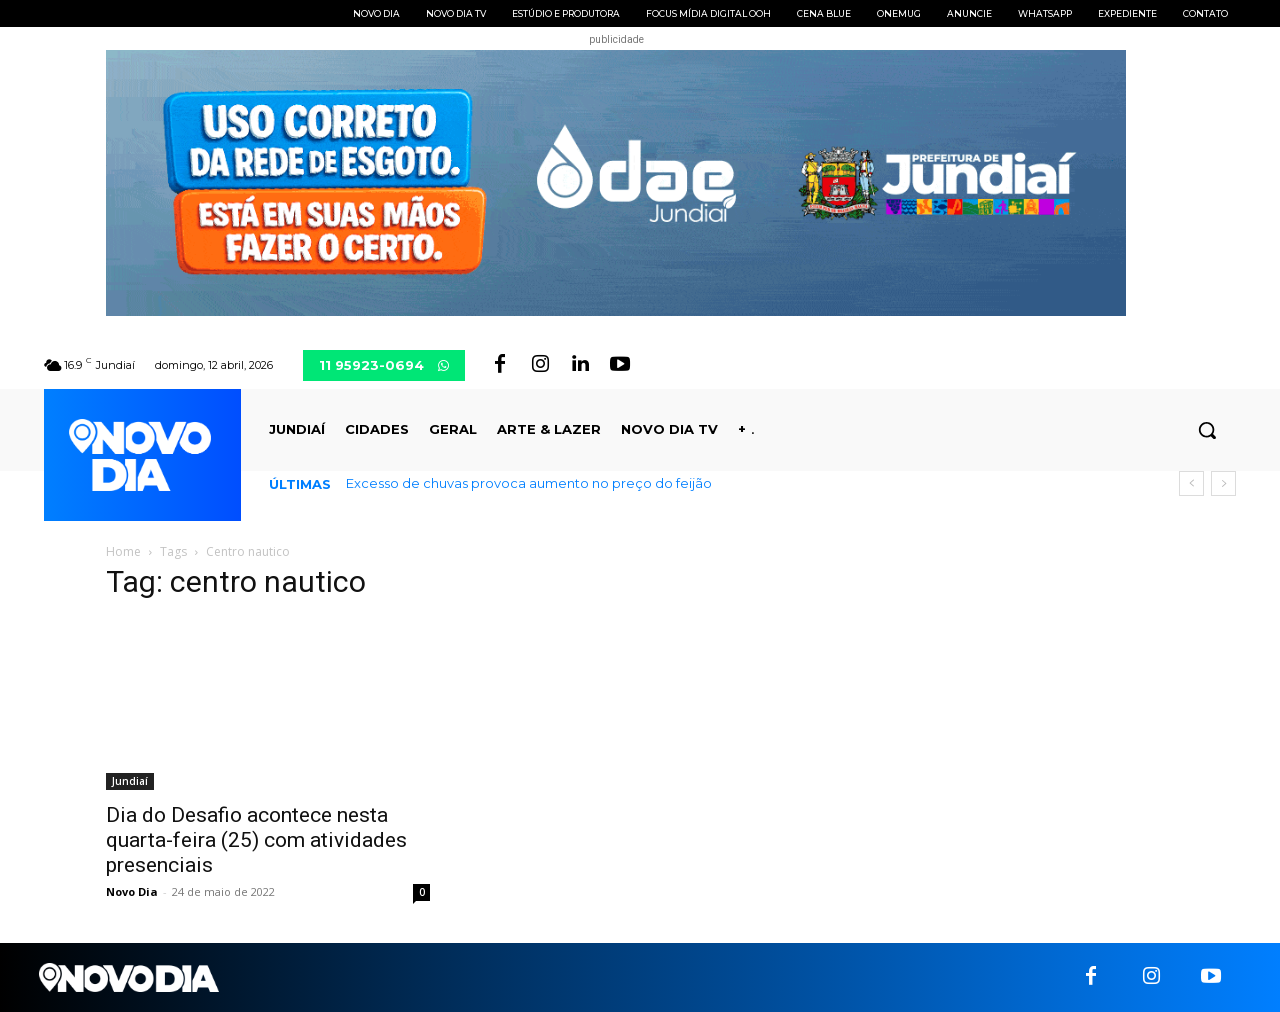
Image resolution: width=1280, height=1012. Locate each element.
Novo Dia (132, 891)
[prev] (1191, 483)
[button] (1207, 430)
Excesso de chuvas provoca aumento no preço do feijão (529, 483)
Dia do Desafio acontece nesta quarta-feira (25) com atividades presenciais (256, 840)
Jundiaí (130, 781)
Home (123, 551)
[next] (1223, 483)
